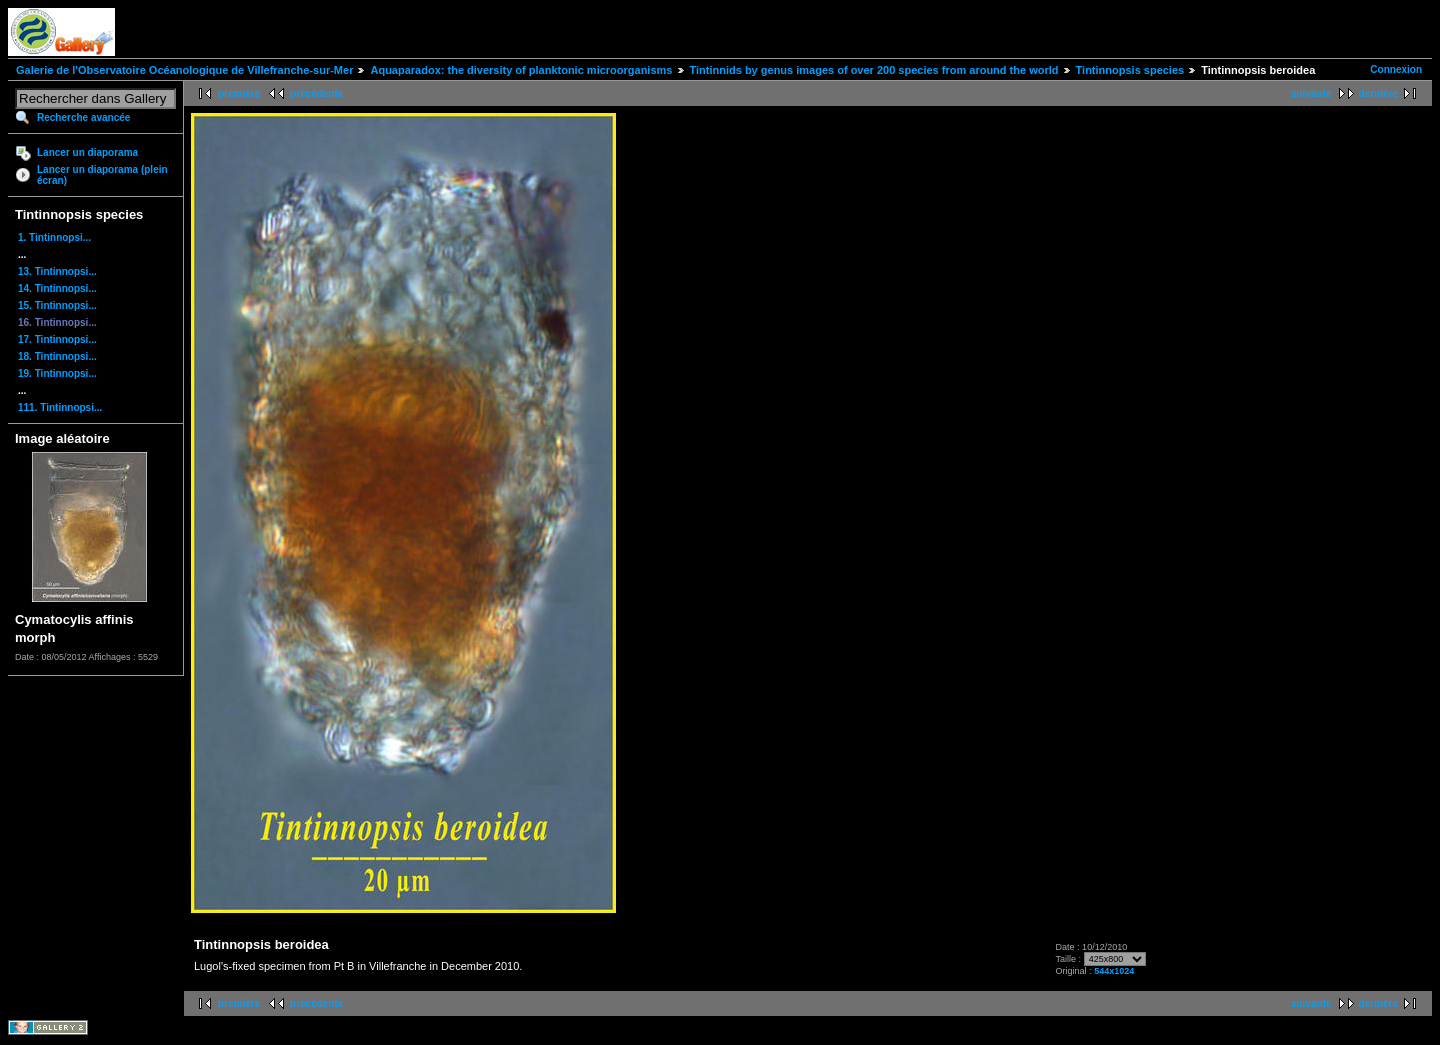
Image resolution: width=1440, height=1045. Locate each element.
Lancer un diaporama (87, 152)
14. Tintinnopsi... (57, 288)
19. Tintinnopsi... (57, 373)
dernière (1378, 93)
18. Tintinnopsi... (57, 356)
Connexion (1396, 69)
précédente (316, 93)
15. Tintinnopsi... (57, 305)
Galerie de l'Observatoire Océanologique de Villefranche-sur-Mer (184, 70)
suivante (1311, 93)
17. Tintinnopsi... (57, 339)
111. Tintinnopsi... (60, 407)
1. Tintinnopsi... (54, 237)
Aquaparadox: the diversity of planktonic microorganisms (521, 70)
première (239, 93)
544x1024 (1114, 971)
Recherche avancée (83, 117)
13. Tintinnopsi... (57, 271)
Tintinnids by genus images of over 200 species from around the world (874, 70)
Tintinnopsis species (1130, 70)
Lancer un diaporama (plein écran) (102, 175)
